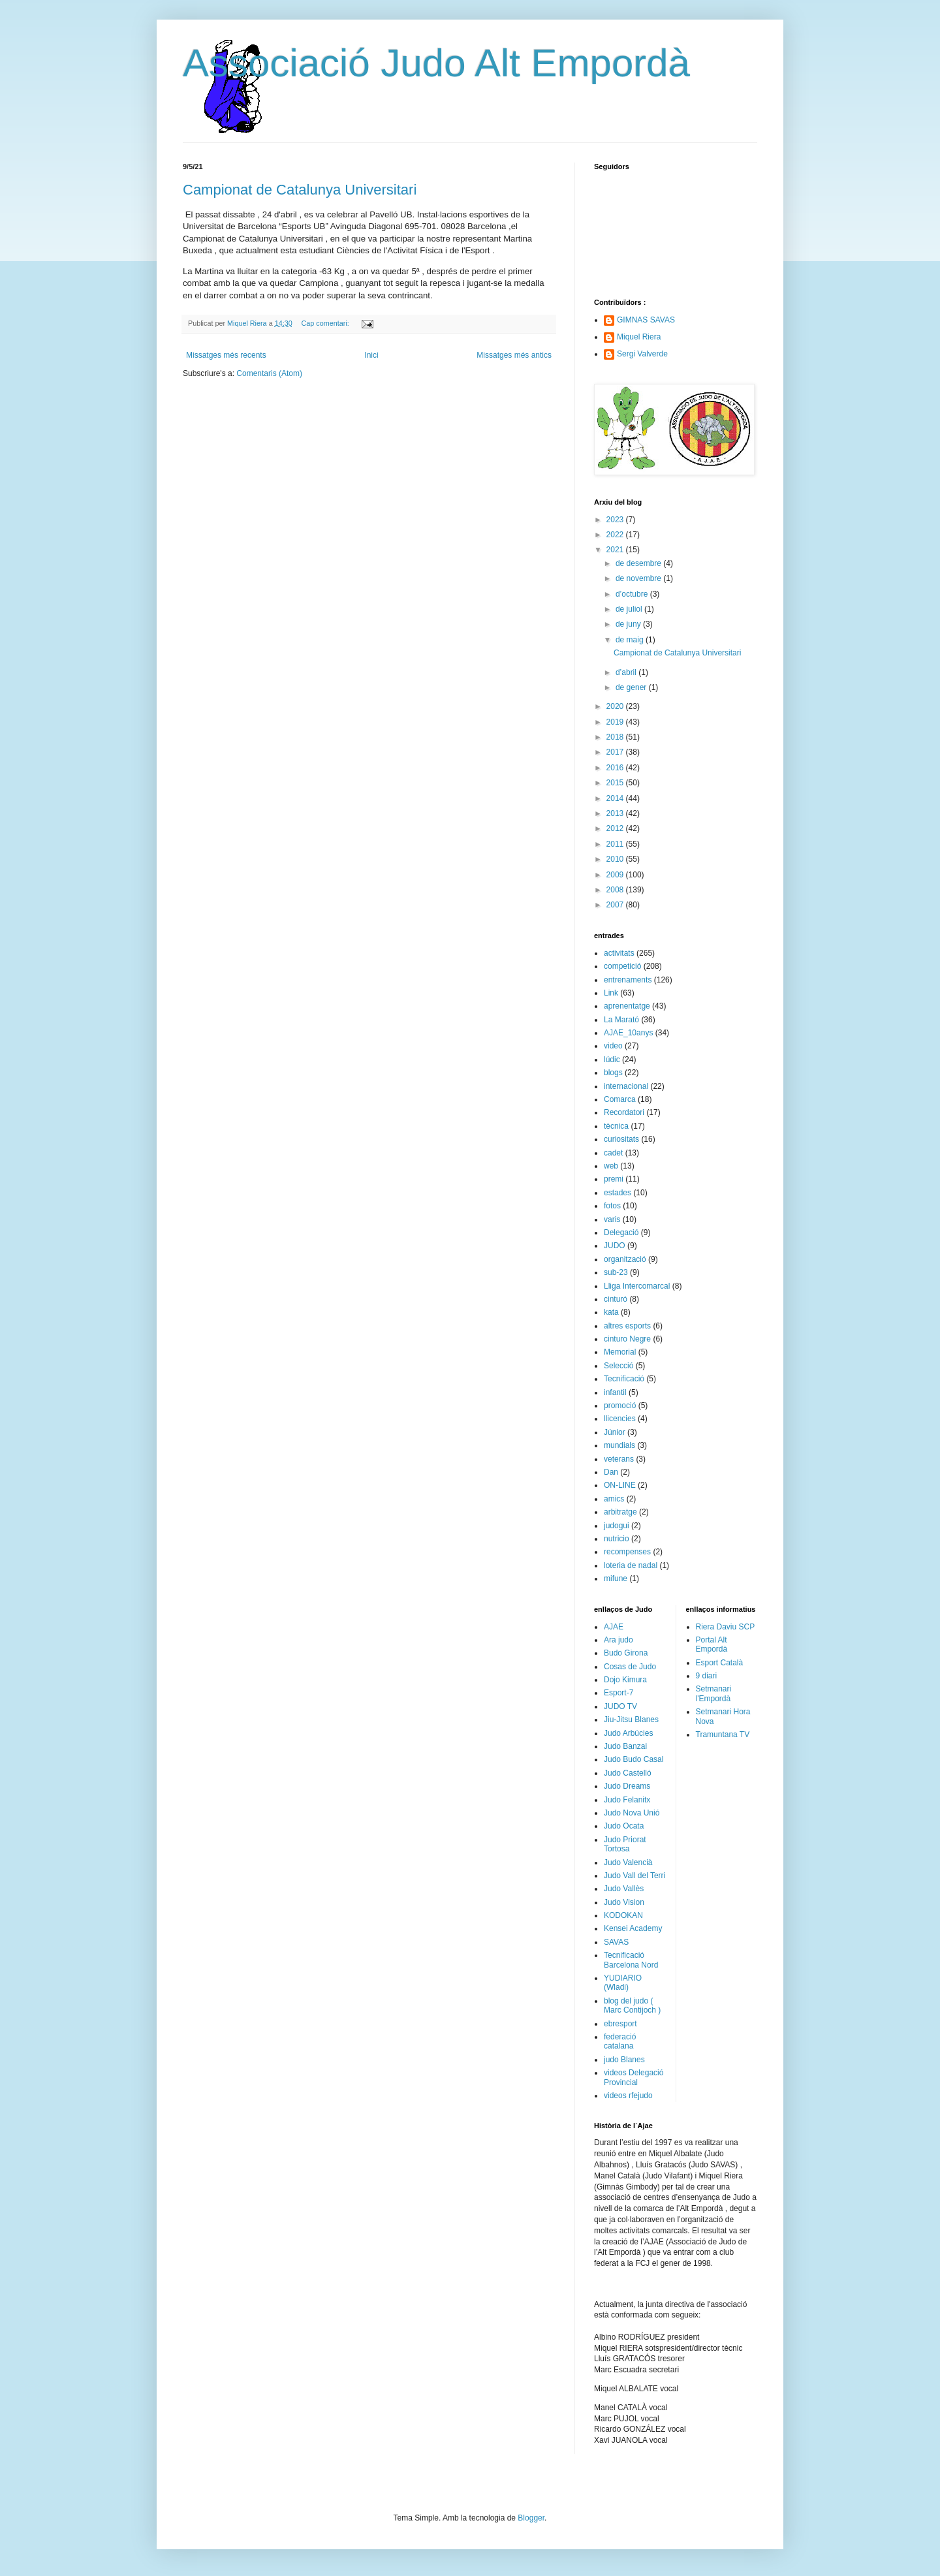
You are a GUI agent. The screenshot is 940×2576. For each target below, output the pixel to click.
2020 (616, 706)
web (611, 1165)
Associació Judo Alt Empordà (436, 63)
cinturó (615, 1299)
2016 (616, 767)
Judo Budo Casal (633, 1759)
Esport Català (720, 1662)
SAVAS (616, 1942)
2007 (616, 904)
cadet (613, 1152)
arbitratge (620, 1511)
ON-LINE (620, 1485)
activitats (619, 953)
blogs (613, 1072)
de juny (629, 624)
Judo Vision (624, 1902)
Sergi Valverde (642, 353)
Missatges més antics (514, 355)
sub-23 (616, 1272)
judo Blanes (624, 2059)
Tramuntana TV (723, 1734)
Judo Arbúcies (628, 1733)
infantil (615, 1392)
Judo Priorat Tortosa (625, 1844)
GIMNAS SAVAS (646, 319)
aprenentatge (627, 1006)
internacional (626, 1086)
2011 (616, 844)
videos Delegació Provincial (633, 2077)
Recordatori (624, 1112)
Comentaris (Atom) (269, 373)
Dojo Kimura (625, 1679)
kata (611, 1312)
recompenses (627, 1551)
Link (611, 992)
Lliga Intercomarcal (637, 1286)
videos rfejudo (628, 2095)
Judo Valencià (628, 1862)
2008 (616, 889)
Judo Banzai (625, 1746)
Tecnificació (624, 1378)
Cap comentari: (326, 323)
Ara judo (618, 1639)
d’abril (627, 672)
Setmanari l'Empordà (714, 1693)
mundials (619, 1445)
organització (625, 1259)
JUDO (614, 1245)
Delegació (621, 1232)
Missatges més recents (226, 355)
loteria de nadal (630, 1565)
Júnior (614, 1432)
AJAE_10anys (628, 1032)
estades (617, 1192)
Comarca (620, 1099)
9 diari (706, 1675)
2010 (616, 859)
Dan (611, 1472)
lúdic (612, 1059)
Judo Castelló (627, 1773)
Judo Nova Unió (631, 1812)
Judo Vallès (624, 1888)
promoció (620, 1405)
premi (613, 1179)
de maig (631, 639)
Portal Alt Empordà (712, 1644)
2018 (616, 737)
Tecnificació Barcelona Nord (631, 1960)
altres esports (627, 1325)
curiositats (621, 1139)
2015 (616, 782)
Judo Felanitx (627, 1799)
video (613, 1045)
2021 (616, 549)
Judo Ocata (624, 1825)
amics (614, 1498)
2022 (616, 534)
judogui (616, 1525)
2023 (616, 519)
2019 (616, 722)
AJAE (613, 1626)
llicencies (620, 1418)
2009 (616, 874)
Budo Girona (626, 1652)
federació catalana (620, 2041)
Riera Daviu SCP (725, 1626)
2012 (616, 828)
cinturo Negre (627, 1338)
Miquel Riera (639, 336)
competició (622, 966)
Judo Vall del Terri (634, 1875)
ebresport (620, 2023)
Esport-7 (618, 1692)
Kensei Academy (633, 1928)
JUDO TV (620, 1706)
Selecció (618, 1365)
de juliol (630, 609)
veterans (619, 1459)
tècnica (616, 1126)
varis (612, 1219)
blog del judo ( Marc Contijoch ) (632, 2005)
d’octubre (633, 594)
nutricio (616, 1538)
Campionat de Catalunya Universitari (299, 189)
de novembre (639, 578)
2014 (616, 798)
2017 (616, 752)
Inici (371, 355)
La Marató (621, 1019)
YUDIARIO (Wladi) (623, 1982)
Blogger (531, 2517)
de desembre (639, 563)
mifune (615, 1578)
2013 (616, 813)
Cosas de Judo (630, 1666)
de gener (632, 687)
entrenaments (627, 979)
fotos (612, 1205)
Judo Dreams (627, 1786)
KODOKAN (623, 1915)
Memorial (620, 1352)
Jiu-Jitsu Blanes (631, 1719)
